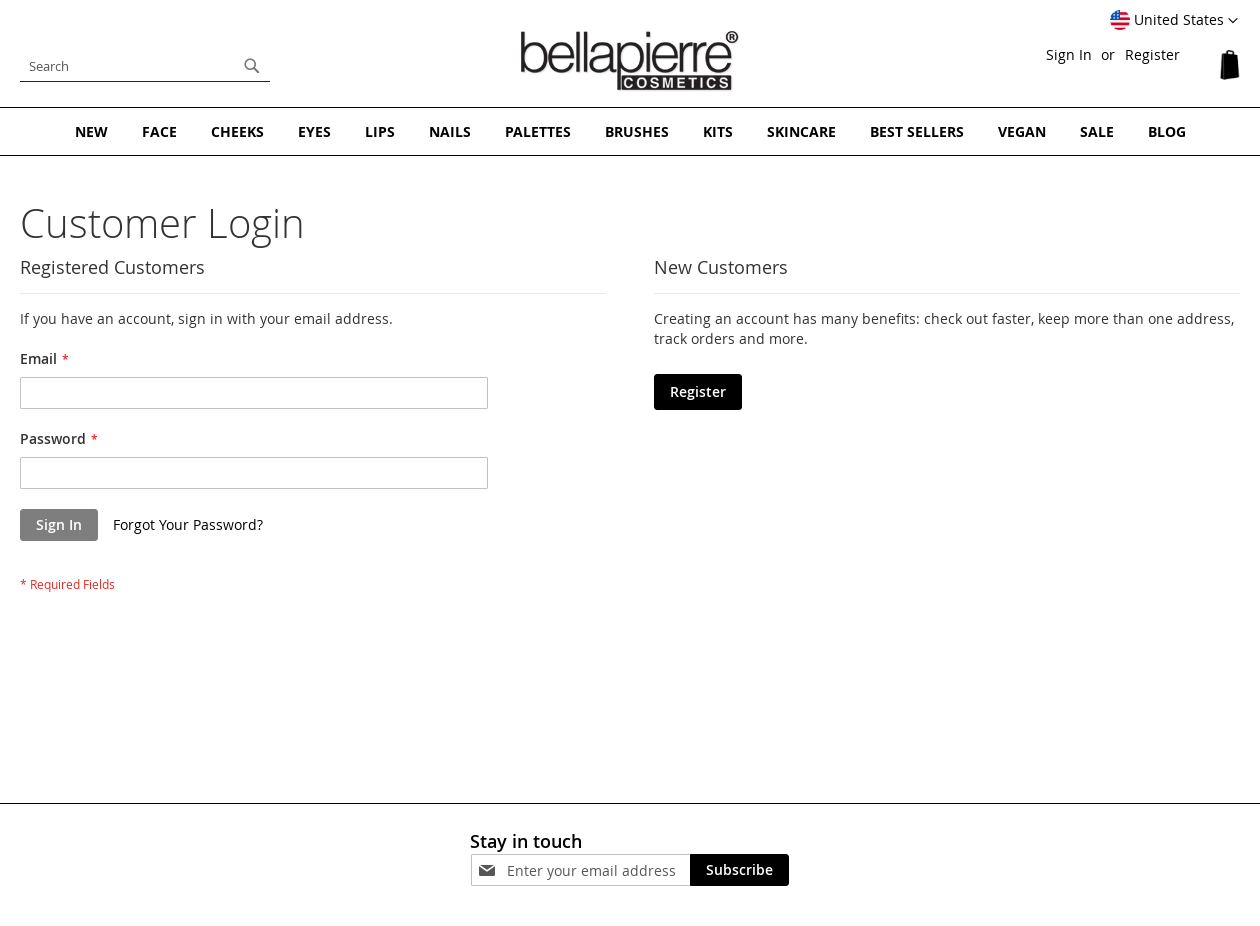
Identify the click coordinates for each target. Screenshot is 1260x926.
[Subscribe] (739, 870)
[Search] (252, 66)
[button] (1174, 21)
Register (1152, 54)
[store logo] (630, 61)
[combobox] (145, 66)
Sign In (1069, 54)
